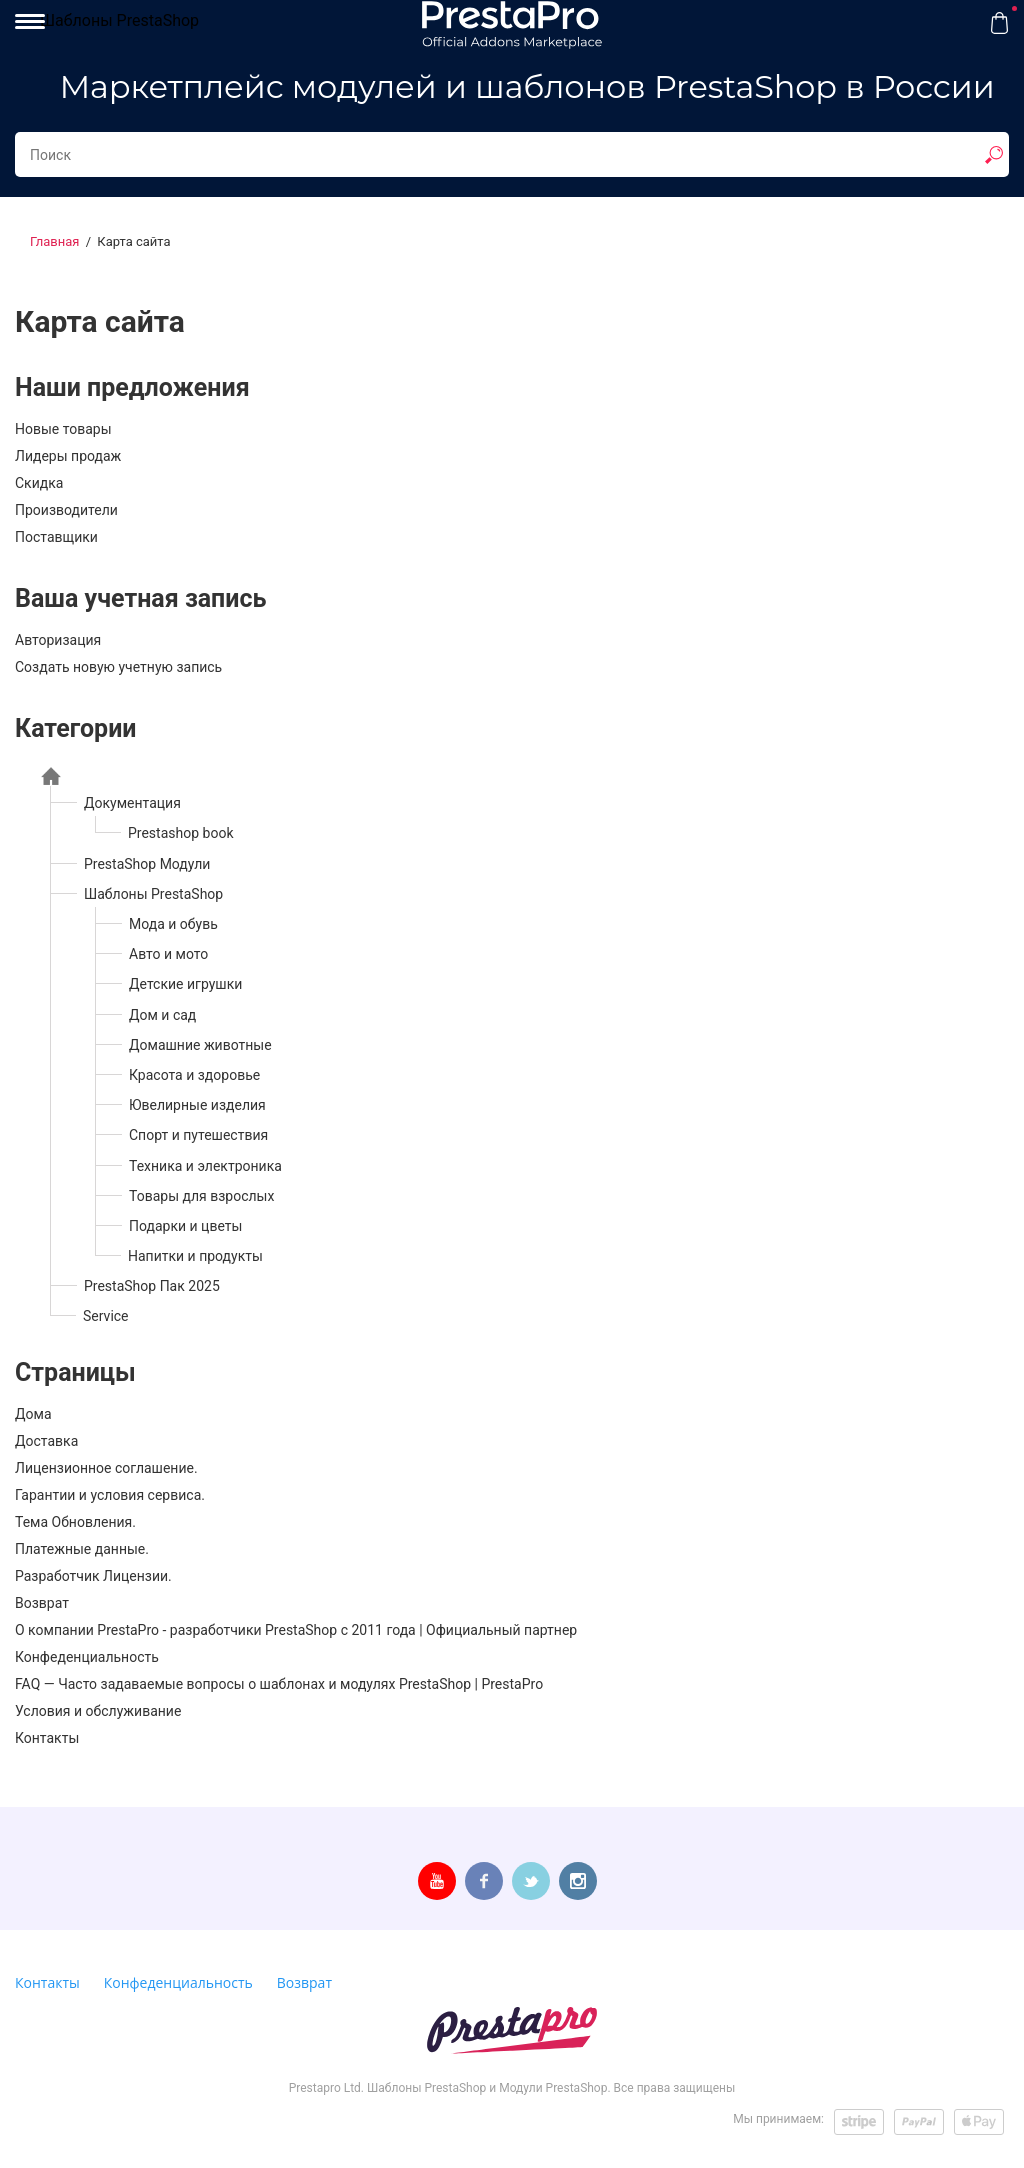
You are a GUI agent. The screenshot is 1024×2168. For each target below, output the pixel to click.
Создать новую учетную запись (118, 667)
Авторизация (58, 640)
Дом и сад (162, 1015)
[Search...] (512, 154)
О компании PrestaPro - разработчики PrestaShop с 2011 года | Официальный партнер (296, 1630)
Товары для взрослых (201, 1196)
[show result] (994, 155)
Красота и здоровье (194, 1075)
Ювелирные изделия (197, 1105)
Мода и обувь (173, 924)
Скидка (39, 483)
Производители (66, 510)
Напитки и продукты (195, 1256)
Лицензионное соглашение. (106, 1468)
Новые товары (63, 429)
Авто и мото (168, 954)
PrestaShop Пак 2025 (152, 1286)
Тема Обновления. (75, 1522)
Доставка (46, 1441)
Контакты (47, 1738)
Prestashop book (180, 833)
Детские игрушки (185, 984)
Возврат (42, 1603)
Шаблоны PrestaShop (119, 20)
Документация (132, 803)
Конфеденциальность (87, 1657)
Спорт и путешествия (198, 1135)
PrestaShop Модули (147, 864)
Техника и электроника (205, 1166)
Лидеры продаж (68, 456)
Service (106, 1316)
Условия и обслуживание (98, 1711)
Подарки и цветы (185, 1226)
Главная (54, 241)
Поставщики (56, 537)
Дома (33, 1414)
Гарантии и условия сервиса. (110, 1495)
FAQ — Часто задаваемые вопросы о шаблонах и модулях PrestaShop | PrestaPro (279, 1684)
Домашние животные (200, 1045)
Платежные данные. (82, 1549)
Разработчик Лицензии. (93, 1576)
